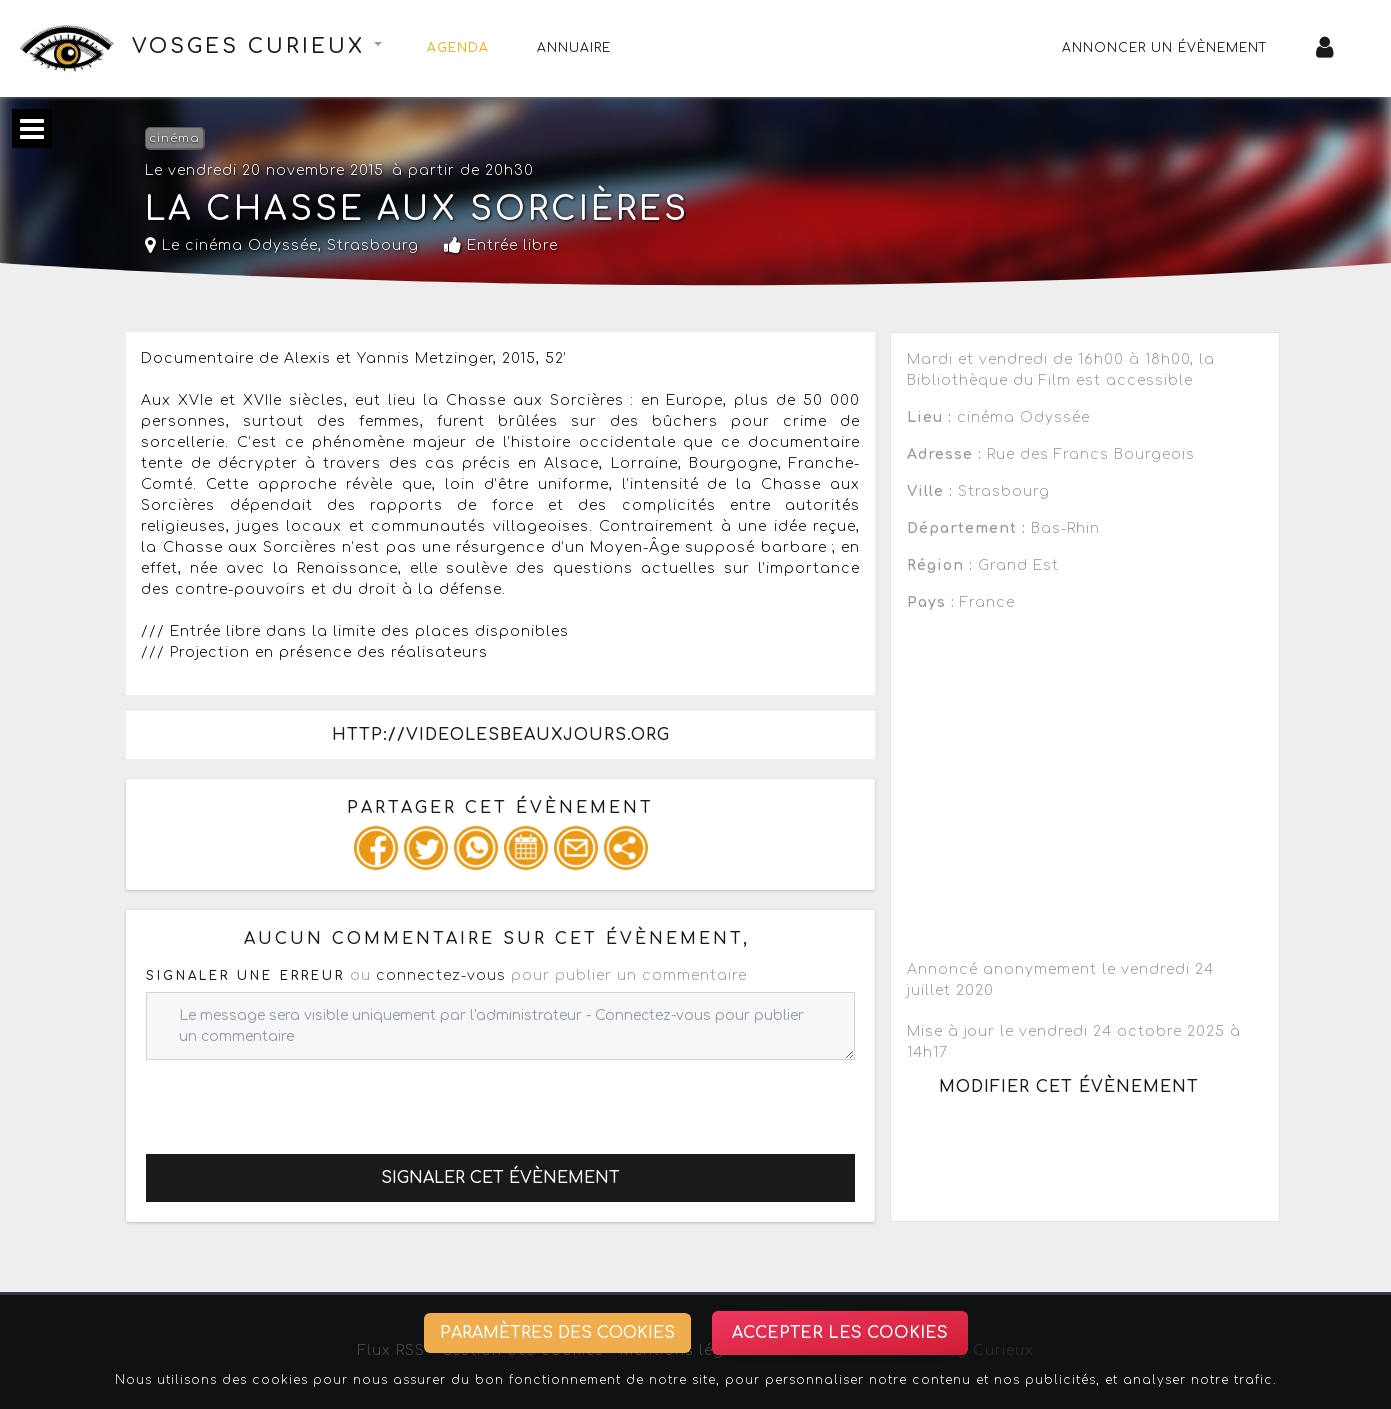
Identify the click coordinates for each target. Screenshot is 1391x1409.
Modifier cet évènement (1069, 1087)
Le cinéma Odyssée (231, 245)
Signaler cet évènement (500, 1178)
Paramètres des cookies (557, 1333)
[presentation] (298, 1099)
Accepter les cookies (840, 1333)
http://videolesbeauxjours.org (501, 735)
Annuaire (574, 48)
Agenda (458, 48)
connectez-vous (441, 975)
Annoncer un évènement (1165, 48)
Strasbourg (373, 245)
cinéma (174, 138)
